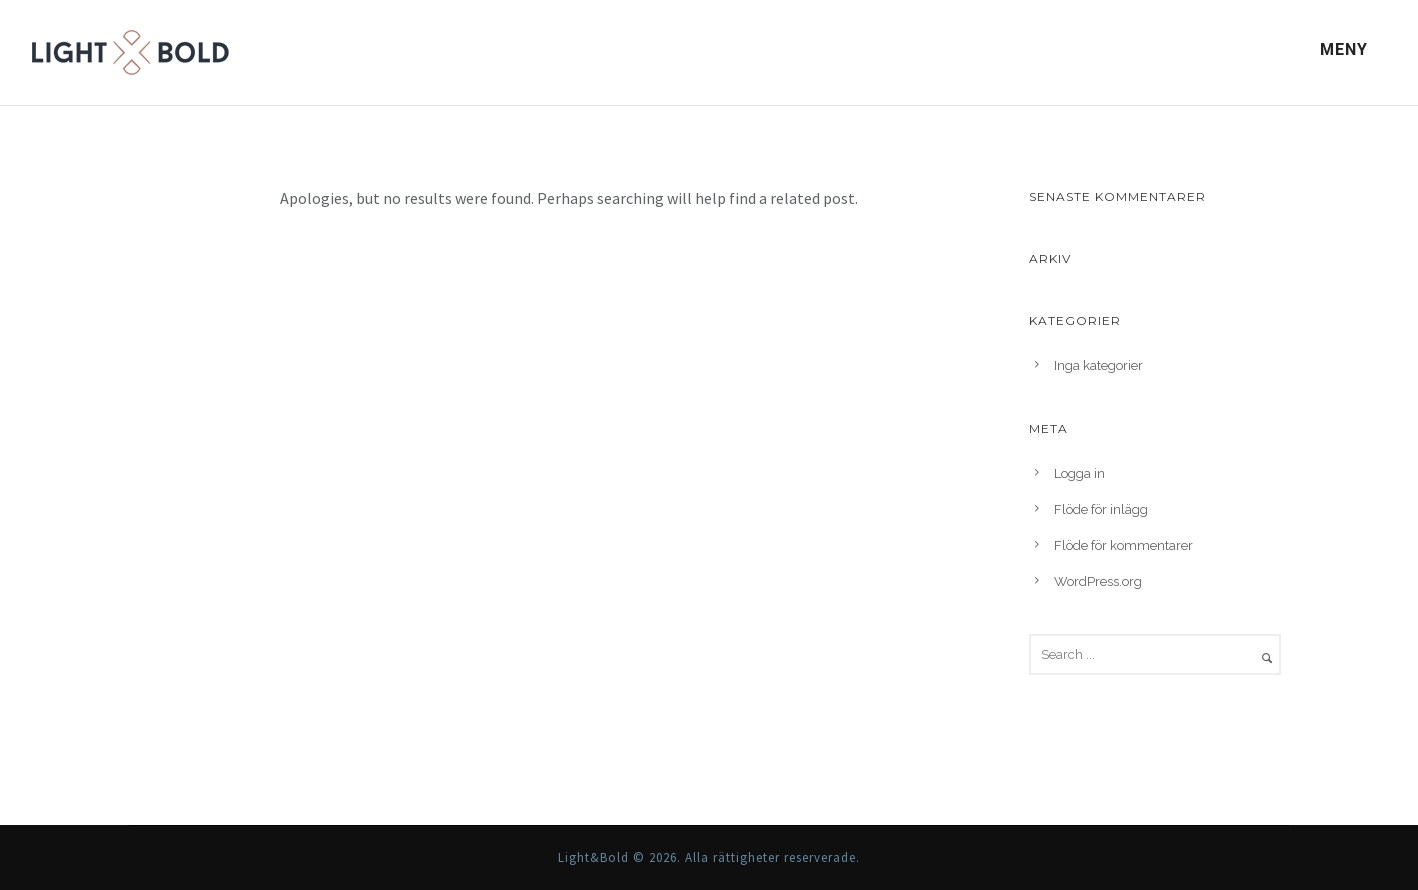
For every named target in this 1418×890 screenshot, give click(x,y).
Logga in (1079, 473)
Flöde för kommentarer (1123, 545)
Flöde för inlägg (1101, 509)
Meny (1344, 49)
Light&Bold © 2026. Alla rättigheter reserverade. (709, 857)
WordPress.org (1098, 581)
